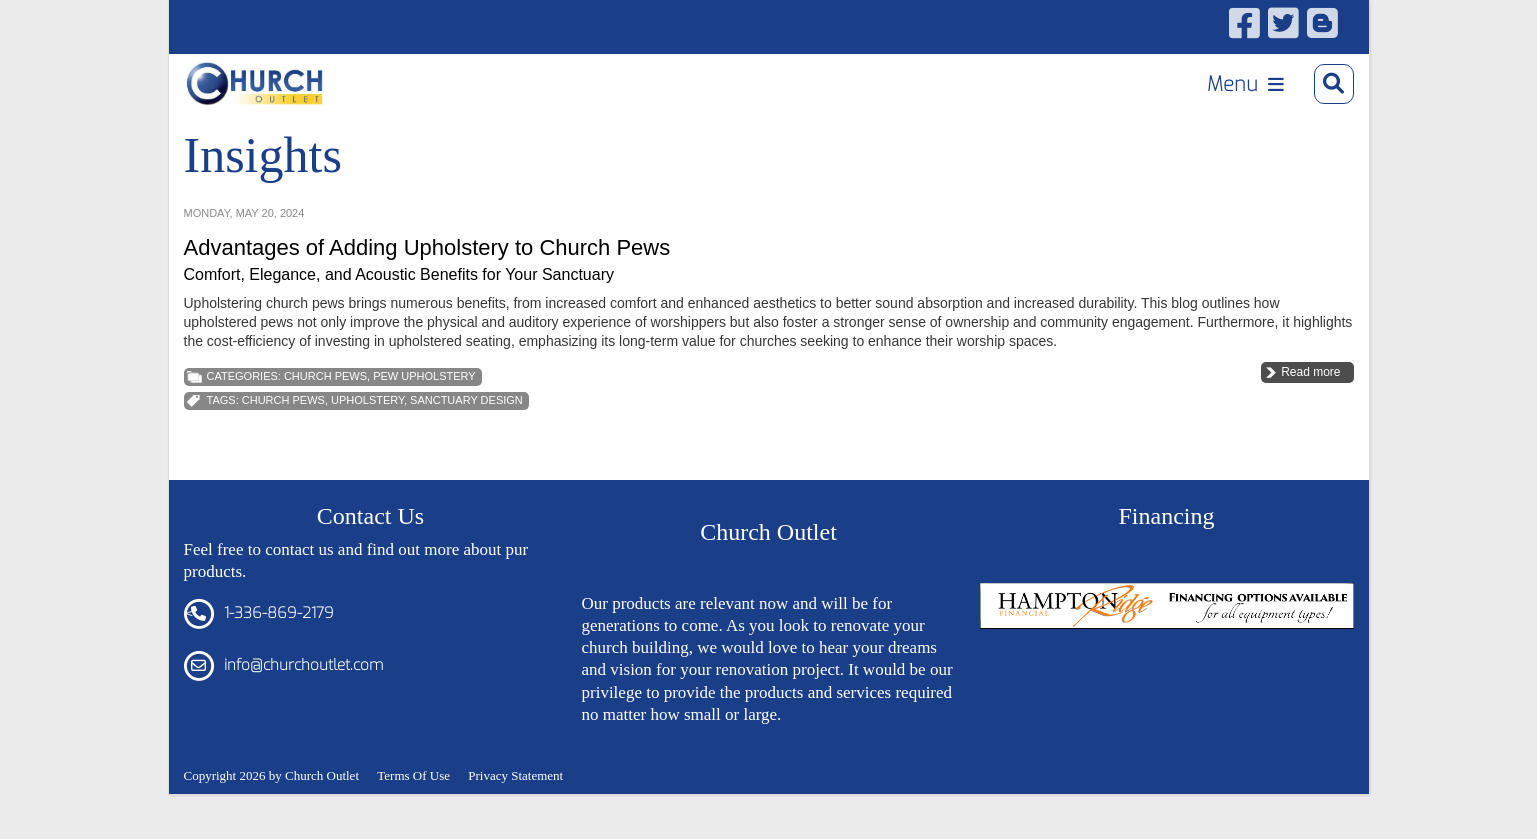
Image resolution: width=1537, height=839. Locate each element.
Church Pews (325, 403)
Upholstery (367, 427)
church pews (283, 427)
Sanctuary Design (466, 427)
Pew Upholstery (424, 403)
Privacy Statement (515, 801)
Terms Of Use (413, 801)
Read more (1310, 399)
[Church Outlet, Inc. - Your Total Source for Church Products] (270, 90)
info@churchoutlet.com (303, 692)
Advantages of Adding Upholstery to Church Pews (427, 274)
